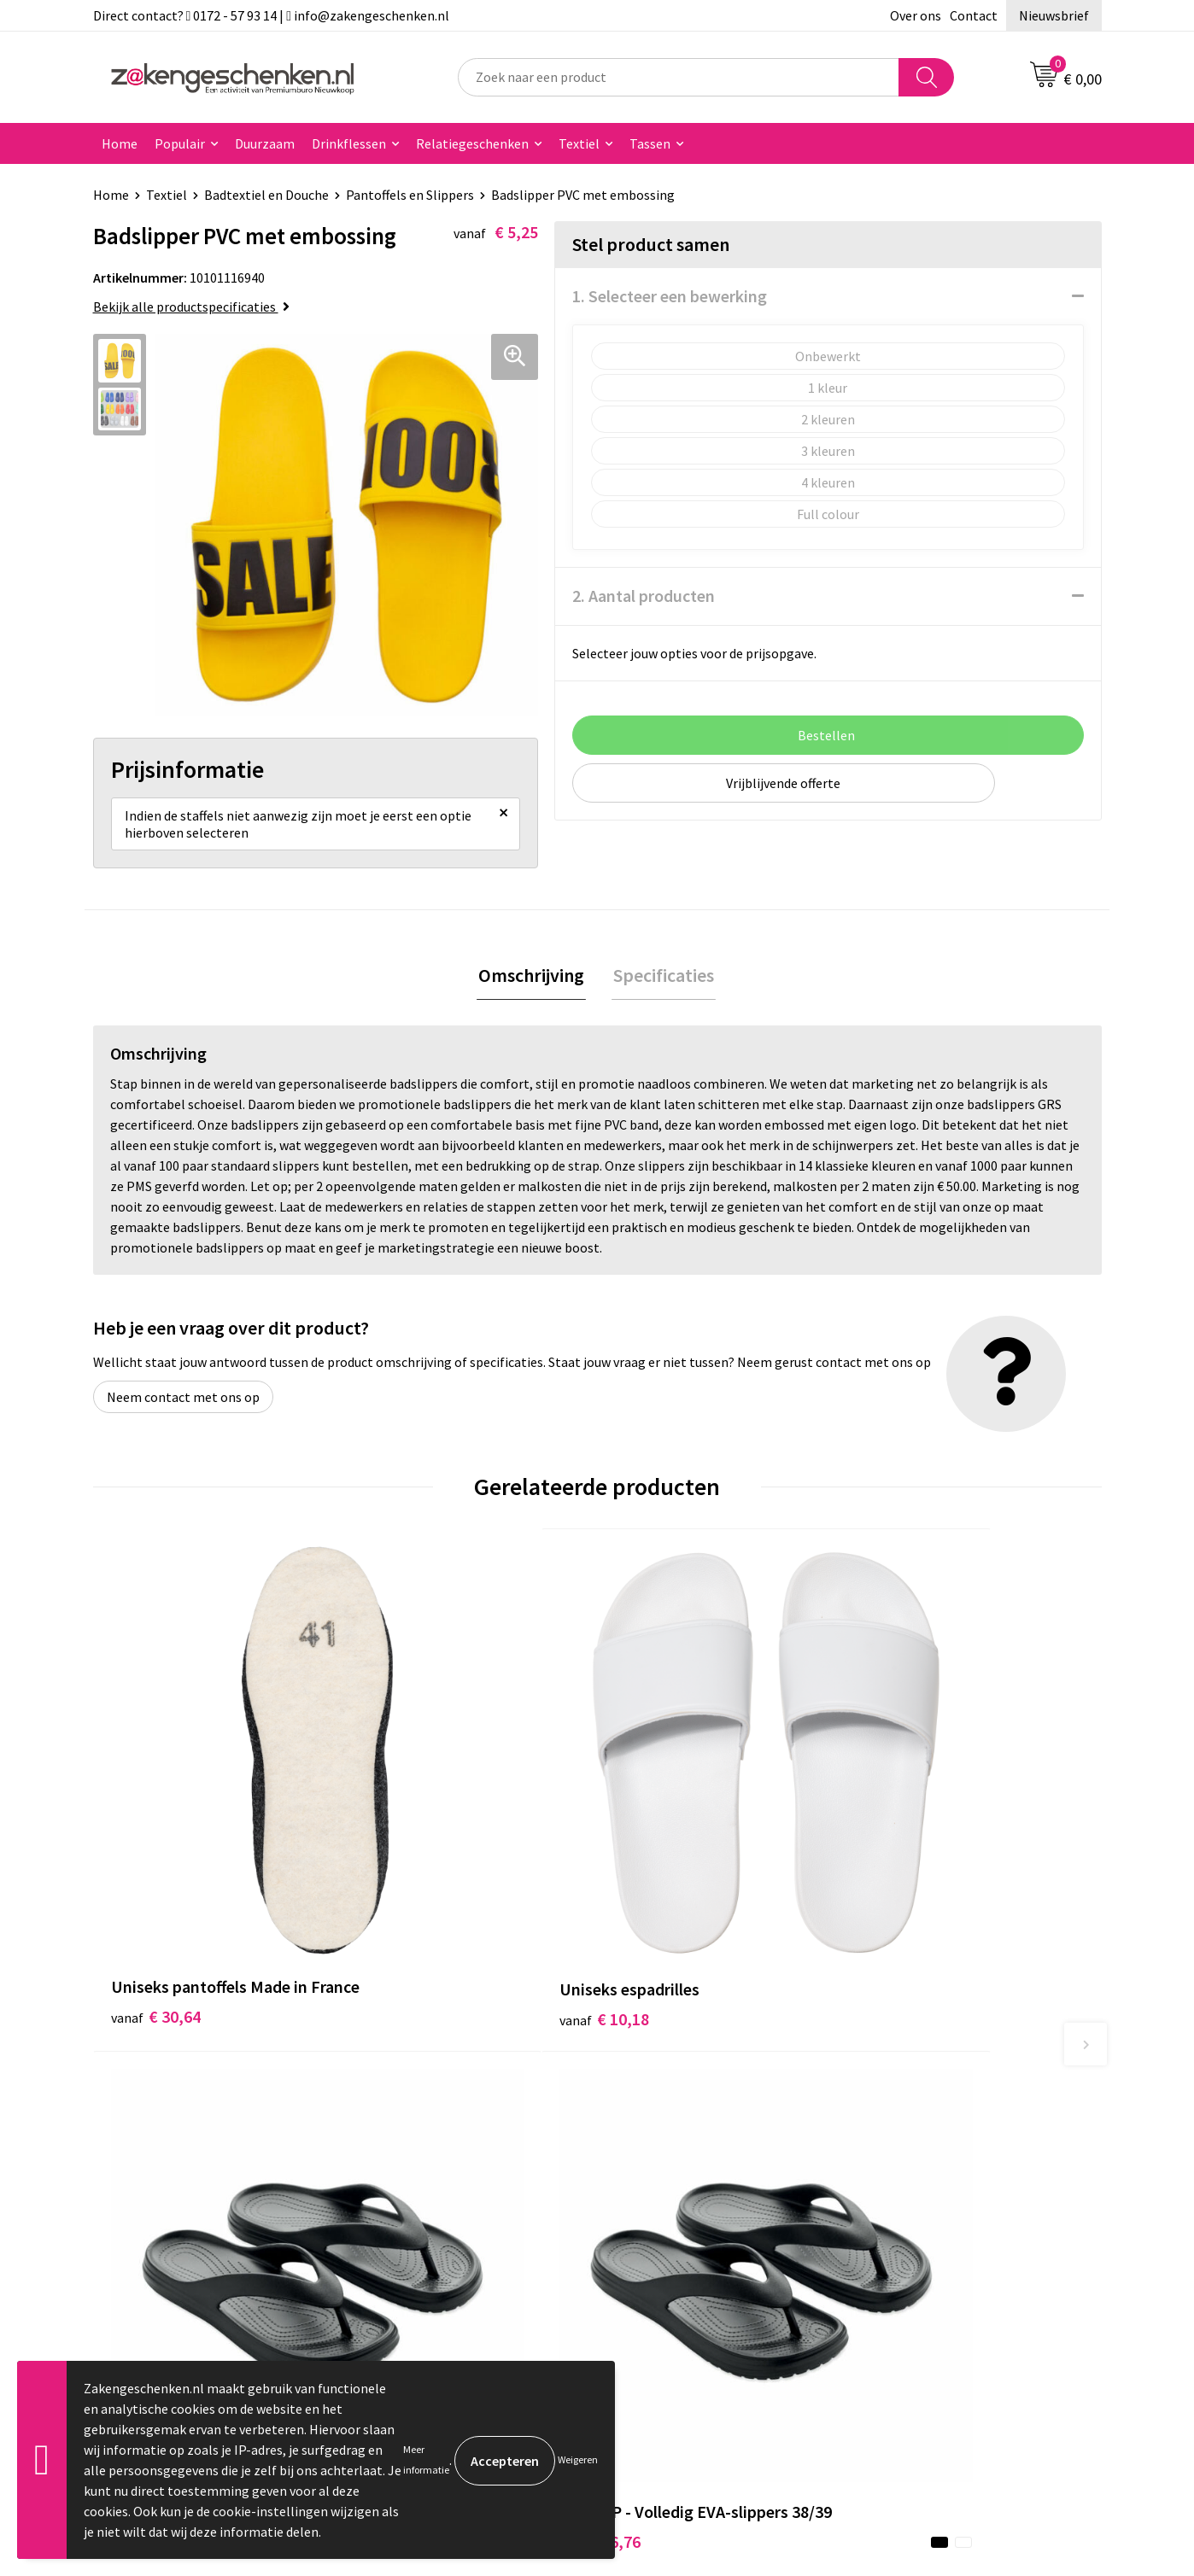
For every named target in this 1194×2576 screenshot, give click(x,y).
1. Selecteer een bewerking (669, 296)
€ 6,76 (655, 1853)
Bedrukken (399, 2189)
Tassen (649, 143)
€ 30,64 (156, 1853)
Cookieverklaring (918, 2137)
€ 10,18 (408, 1827)
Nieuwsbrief (1054, 15)
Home (120, 143)
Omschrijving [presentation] (533, 982)
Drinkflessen (349, 143)
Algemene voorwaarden (937, 2111)
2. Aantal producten (643, 595)
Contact (974, 15)
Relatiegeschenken (472, 143)
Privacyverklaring (918, 2162)
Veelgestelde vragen (427, 2266)
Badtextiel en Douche (266, 194)
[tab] (533, 982)
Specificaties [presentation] (662, 982)
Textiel (579, 143)
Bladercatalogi (411, 2111)
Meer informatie (426, 2459)
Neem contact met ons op (183, 1404)
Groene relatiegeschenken (445, 2162)
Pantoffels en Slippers (410, 194)
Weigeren (578, 2459)
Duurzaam (265, 143)
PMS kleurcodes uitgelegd (443, 2214)
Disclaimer (899, 2189)
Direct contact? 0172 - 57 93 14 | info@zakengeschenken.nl (271, 15)
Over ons (915, 15)
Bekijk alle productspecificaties (191, 306)
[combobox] (678, 77)
